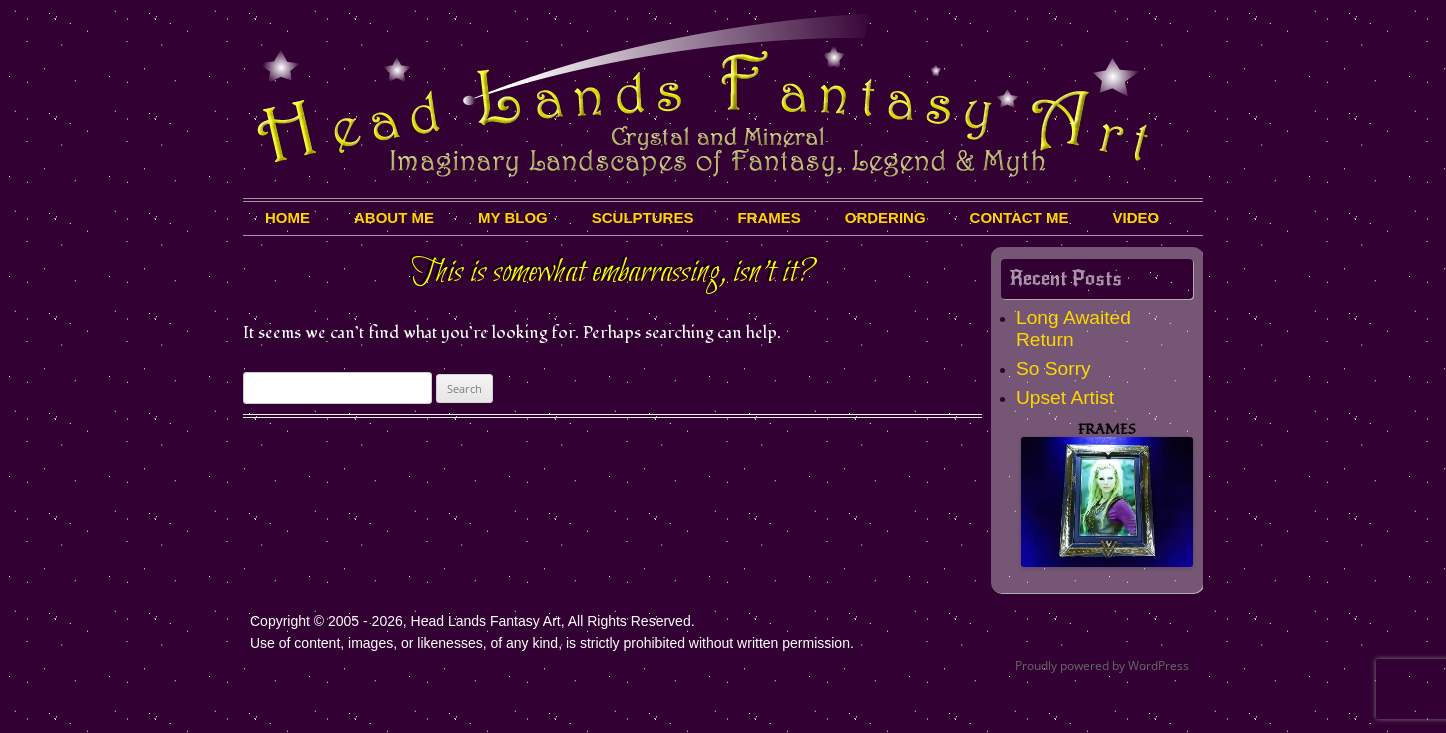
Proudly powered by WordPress (1102, 665)
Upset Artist (1065, 397)
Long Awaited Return (1073, 328)
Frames (768, 217)
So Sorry (1053, 368)
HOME (287, 217)
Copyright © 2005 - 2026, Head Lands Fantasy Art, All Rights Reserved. (472, 621)
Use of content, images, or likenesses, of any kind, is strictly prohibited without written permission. (552, 643)
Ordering (885, 217)
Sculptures (643, 217)
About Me (394, 217)
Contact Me (1019, 217)
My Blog (513, 217)
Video (1136, 217)
